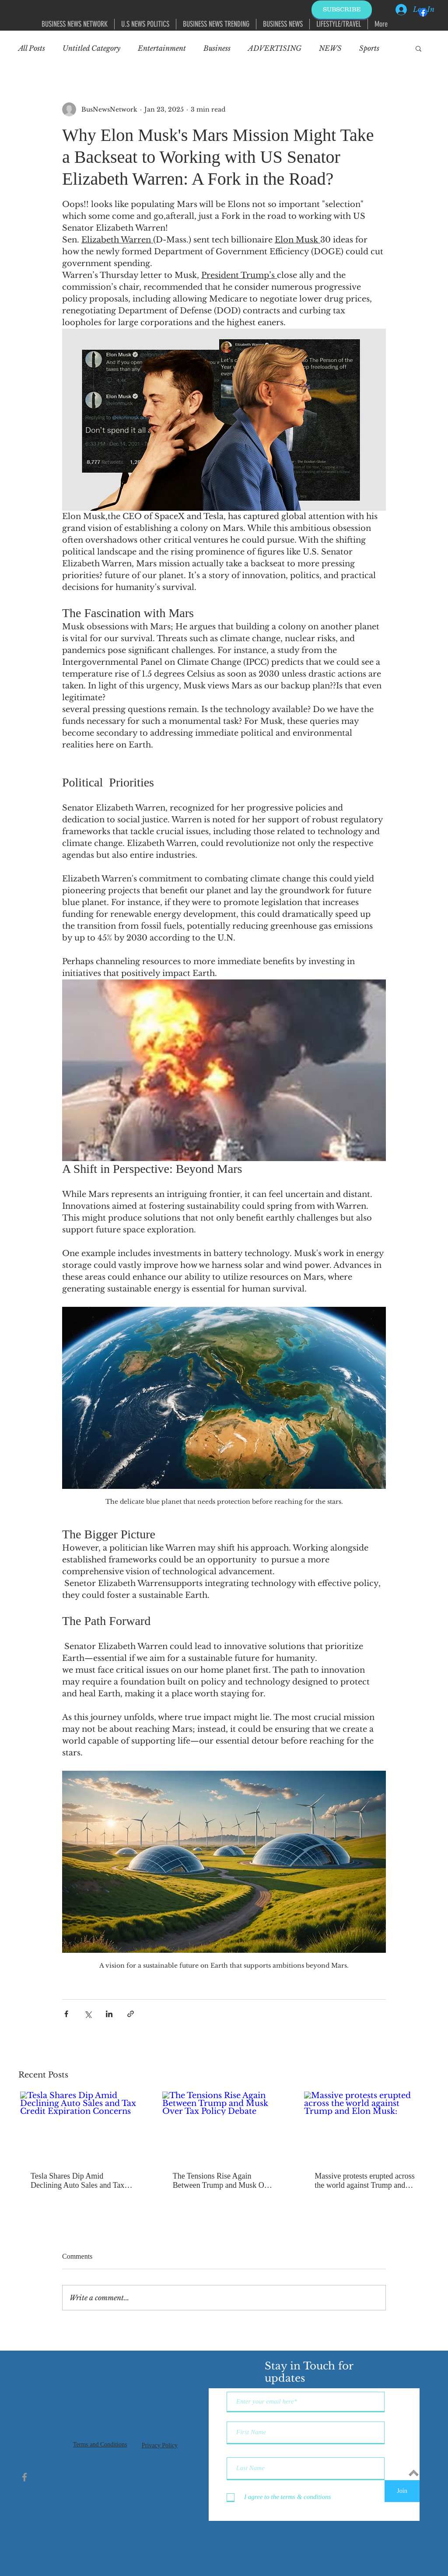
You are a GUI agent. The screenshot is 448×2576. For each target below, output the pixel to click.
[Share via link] (130, 2014)
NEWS (330, 48)
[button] (418, 48)
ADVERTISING (274, 48)
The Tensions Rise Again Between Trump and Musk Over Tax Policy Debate (223, 2181)
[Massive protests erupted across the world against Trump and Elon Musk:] (366, 2126)
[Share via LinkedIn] (109, 2014)
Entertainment (162, 48)
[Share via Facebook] (66, 2014)
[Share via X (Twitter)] (88, 2014)
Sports (369, 48)
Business (217, 48)
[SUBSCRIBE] (342, 9)
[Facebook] (423, 12)
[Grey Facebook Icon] (24, 2477)
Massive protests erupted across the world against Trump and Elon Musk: (364, 2181)
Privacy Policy (160, 2445)
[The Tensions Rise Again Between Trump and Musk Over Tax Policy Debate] (224, 2126)
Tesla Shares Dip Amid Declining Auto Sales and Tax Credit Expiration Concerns (77, 2181)
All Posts (31, 48)
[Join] (402, 2491)
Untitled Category (91, 48)
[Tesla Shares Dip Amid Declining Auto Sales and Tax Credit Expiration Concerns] (82, 2126)
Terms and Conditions (100, 2444)
